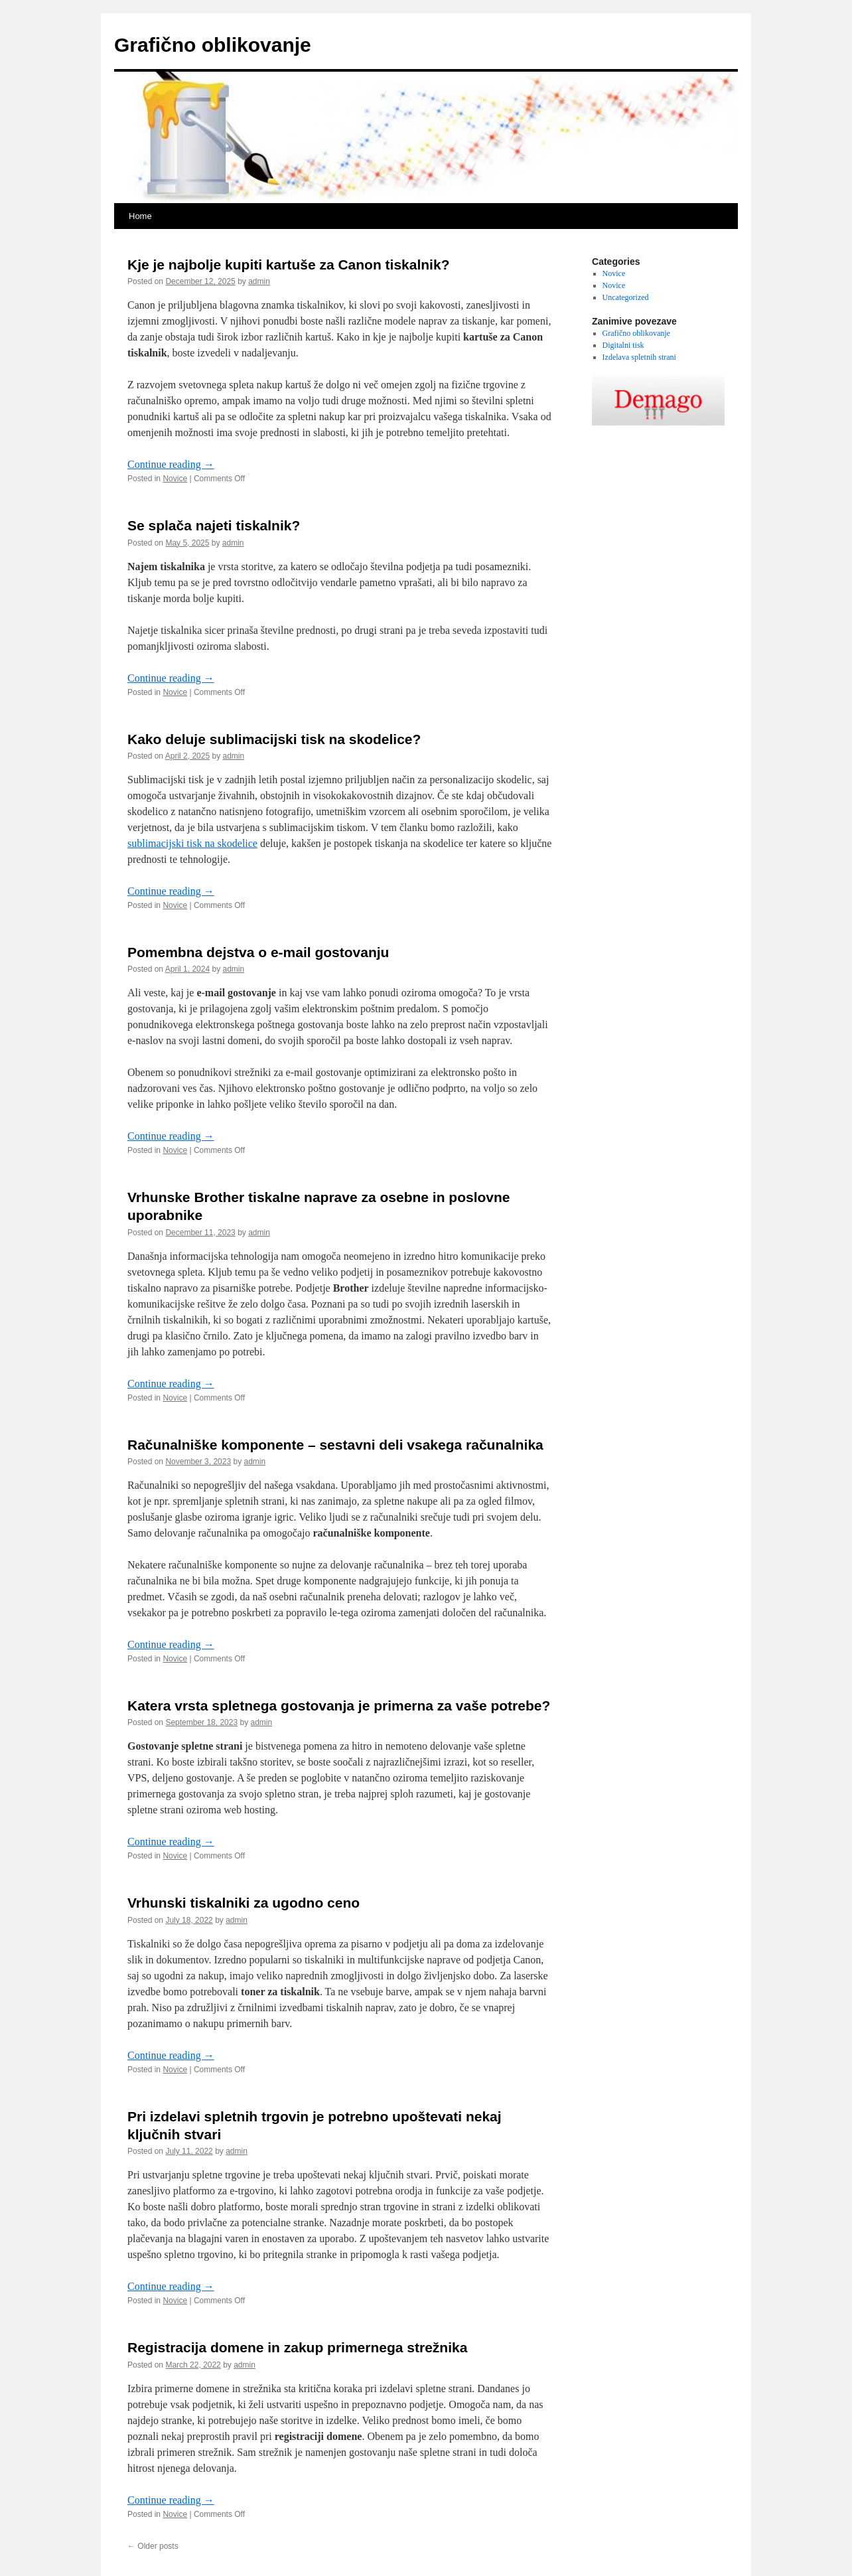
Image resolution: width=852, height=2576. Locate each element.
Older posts (152, 2546)
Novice (175, 478)
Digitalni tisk (623, 345)
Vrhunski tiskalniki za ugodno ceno (243, 1902)
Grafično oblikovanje (212, 45)
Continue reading (170, 464)
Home (140, 216)
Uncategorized (626, 297)
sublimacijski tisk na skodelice (192, 843)
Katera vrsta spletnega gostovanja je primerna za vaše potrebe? (338, 1705)
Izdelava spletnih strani (639, 357)
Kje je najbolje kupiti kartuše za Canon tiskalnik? (288, 264)
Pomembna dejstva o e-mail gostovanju (258, 952)
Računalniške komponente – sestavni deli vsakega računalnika (335, 1444)
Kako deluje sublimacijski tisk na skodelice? (274, 739)
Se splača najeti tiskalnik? (213, 525)
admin (259, 281)
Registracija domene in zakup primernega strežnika (297, 2347)
